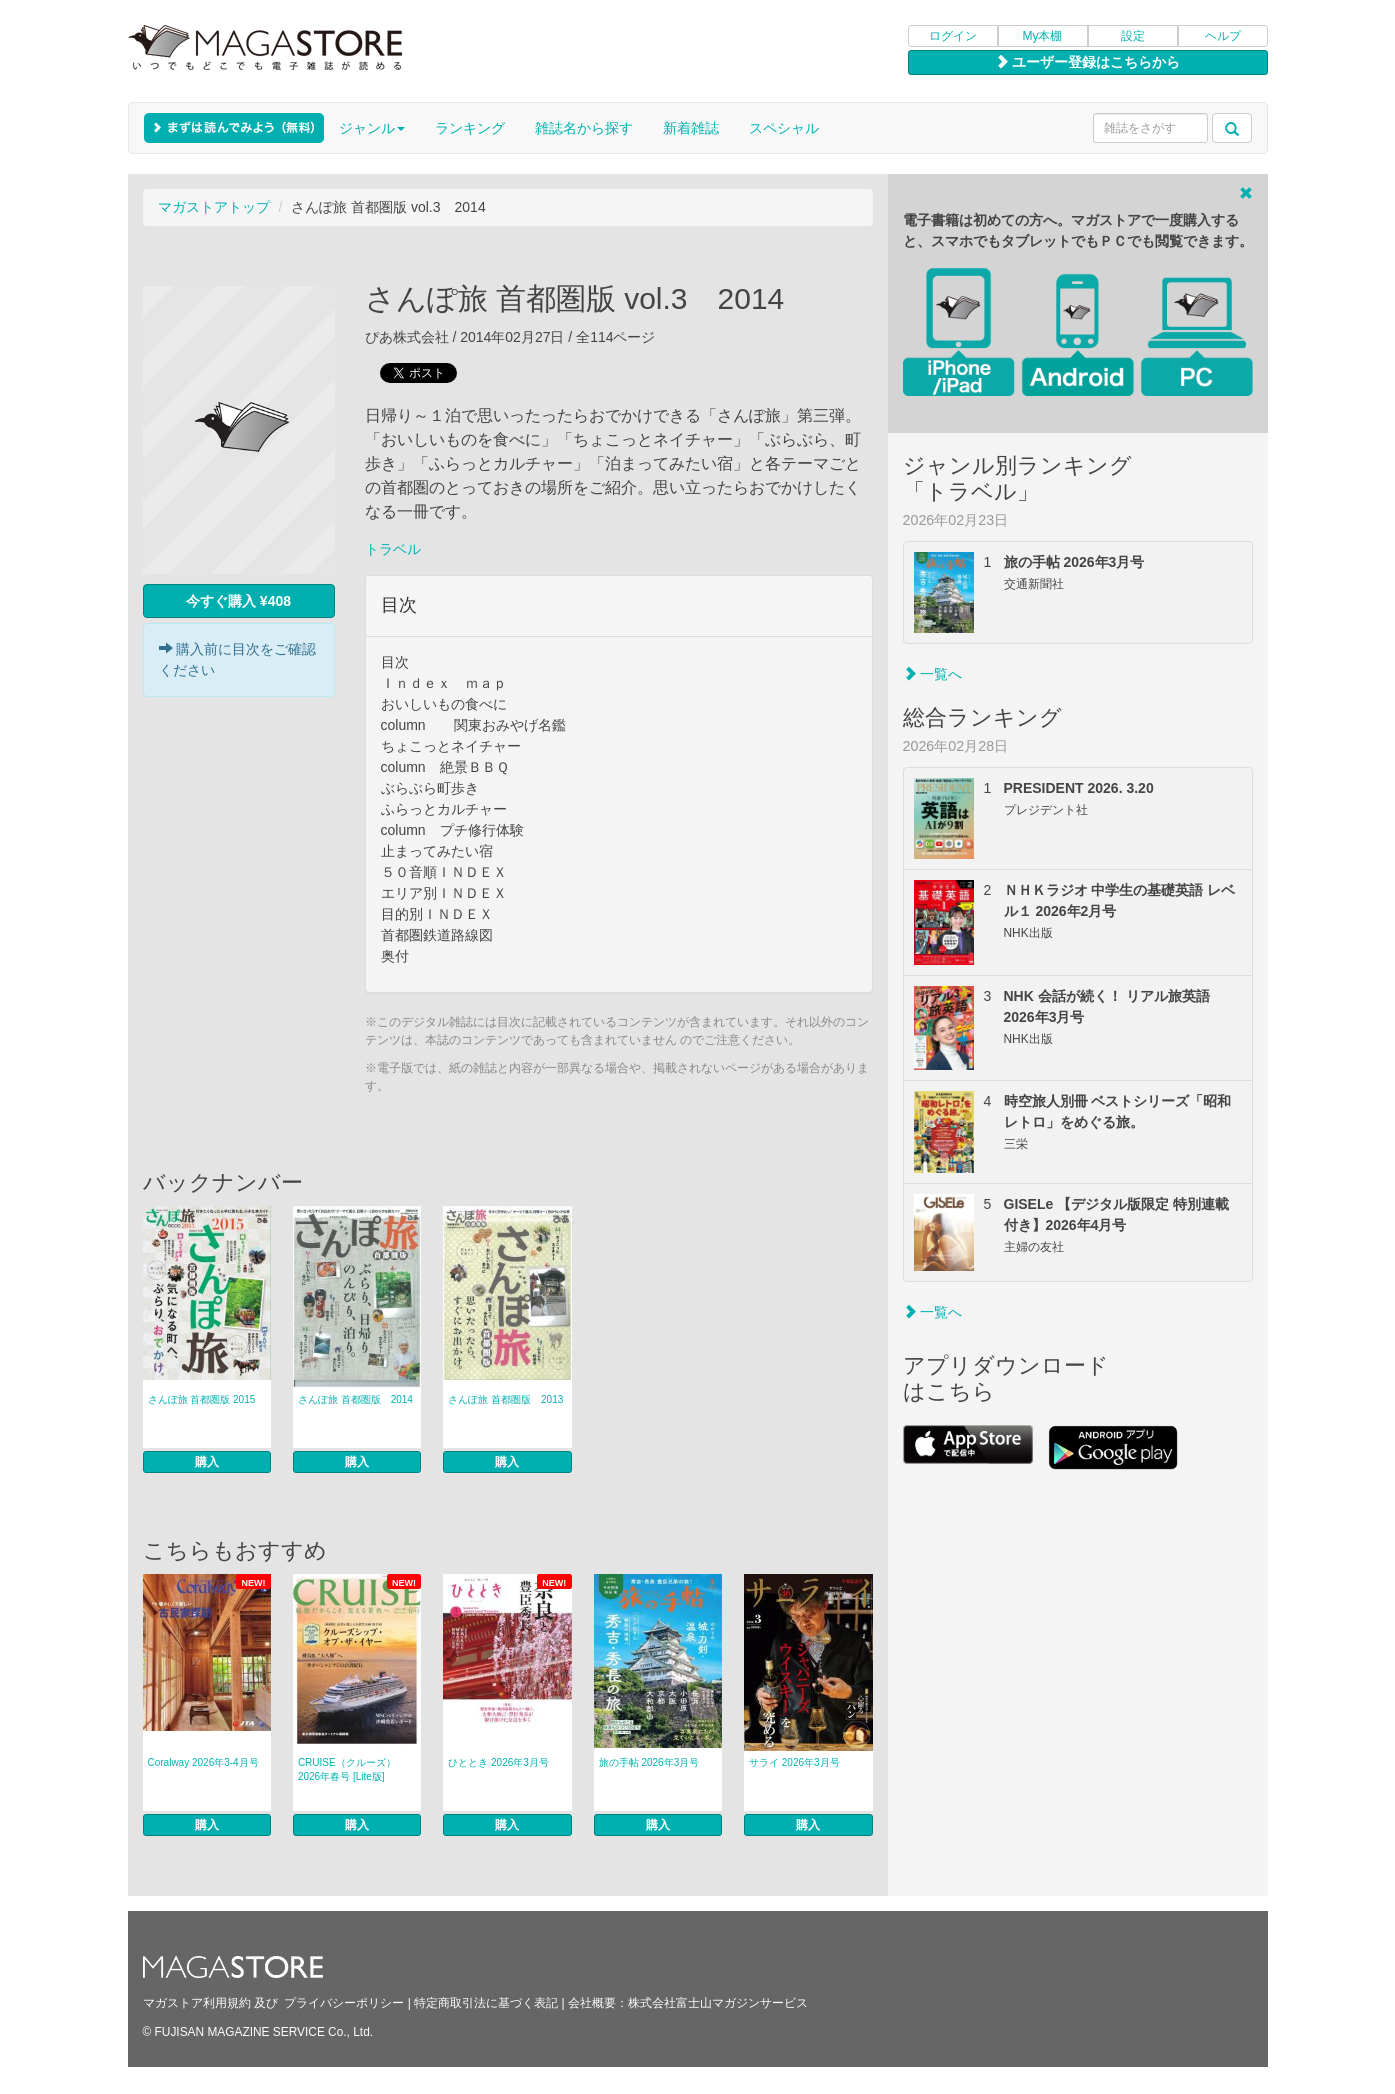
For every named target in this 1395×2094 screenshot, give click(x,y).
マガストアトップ (214, 207)
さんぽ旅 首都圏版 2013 (505, 1399)
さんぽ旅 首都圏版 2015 (202, 1399)
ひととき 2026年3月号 (498, 1762)
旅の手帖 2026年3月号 (649, 1762)
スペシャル (784, 128)
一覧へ (933, 674)
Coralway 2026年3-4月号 (203, 1762)
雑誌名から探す (584, 128)
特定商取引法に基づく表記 (486, 2003)
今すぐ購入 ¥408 (238, 601)
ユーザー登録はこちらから (1088, 62)
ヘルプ (1223, 36)
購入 (207, 1462)
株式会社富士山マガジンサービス (718, 2003)
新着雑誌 (691, 128)
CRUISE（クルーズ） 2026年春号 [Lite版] (347, 1769)
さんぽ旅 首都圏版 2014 (355, 1399)
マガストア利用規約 (197, 2003)
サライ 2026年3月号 (794, 1762)
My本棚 (1043, 36)
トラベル (393, 549)
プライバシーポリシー (344, 2003)
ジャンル (372, 128)
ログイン (953, 36)
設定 (1133, 36)
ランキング (470, 128)
